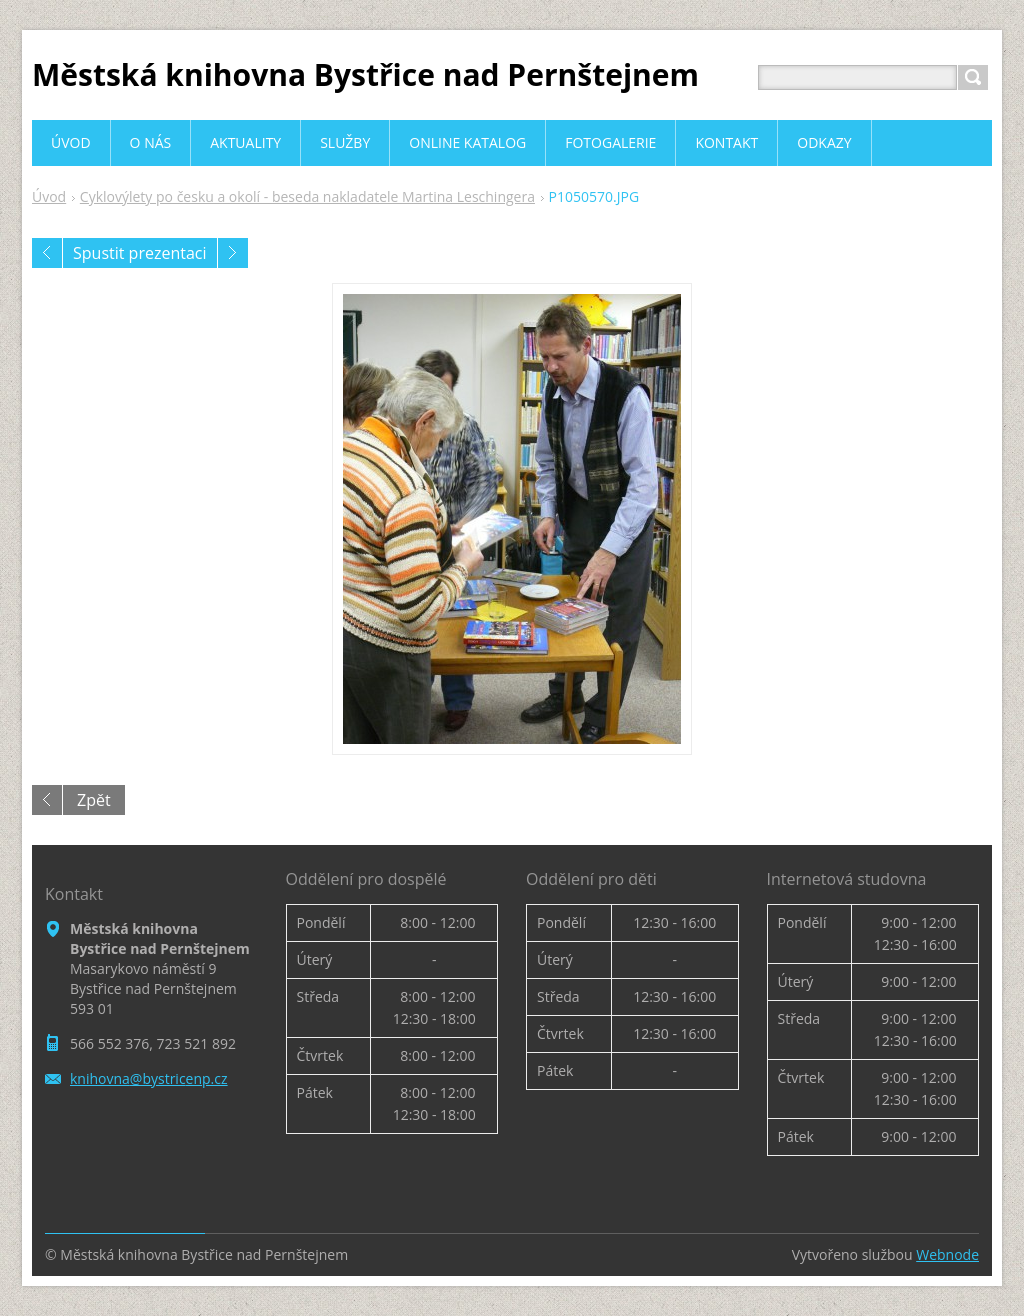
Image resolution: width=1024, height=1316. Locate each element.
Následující (233, 253)
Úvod (49, 196)
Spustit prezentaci (140, 253)
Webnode (947, 1254)
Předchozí (47, 253)
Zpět (94, 800)
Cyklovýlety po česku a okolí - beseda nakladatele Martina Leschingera (307, 196)
